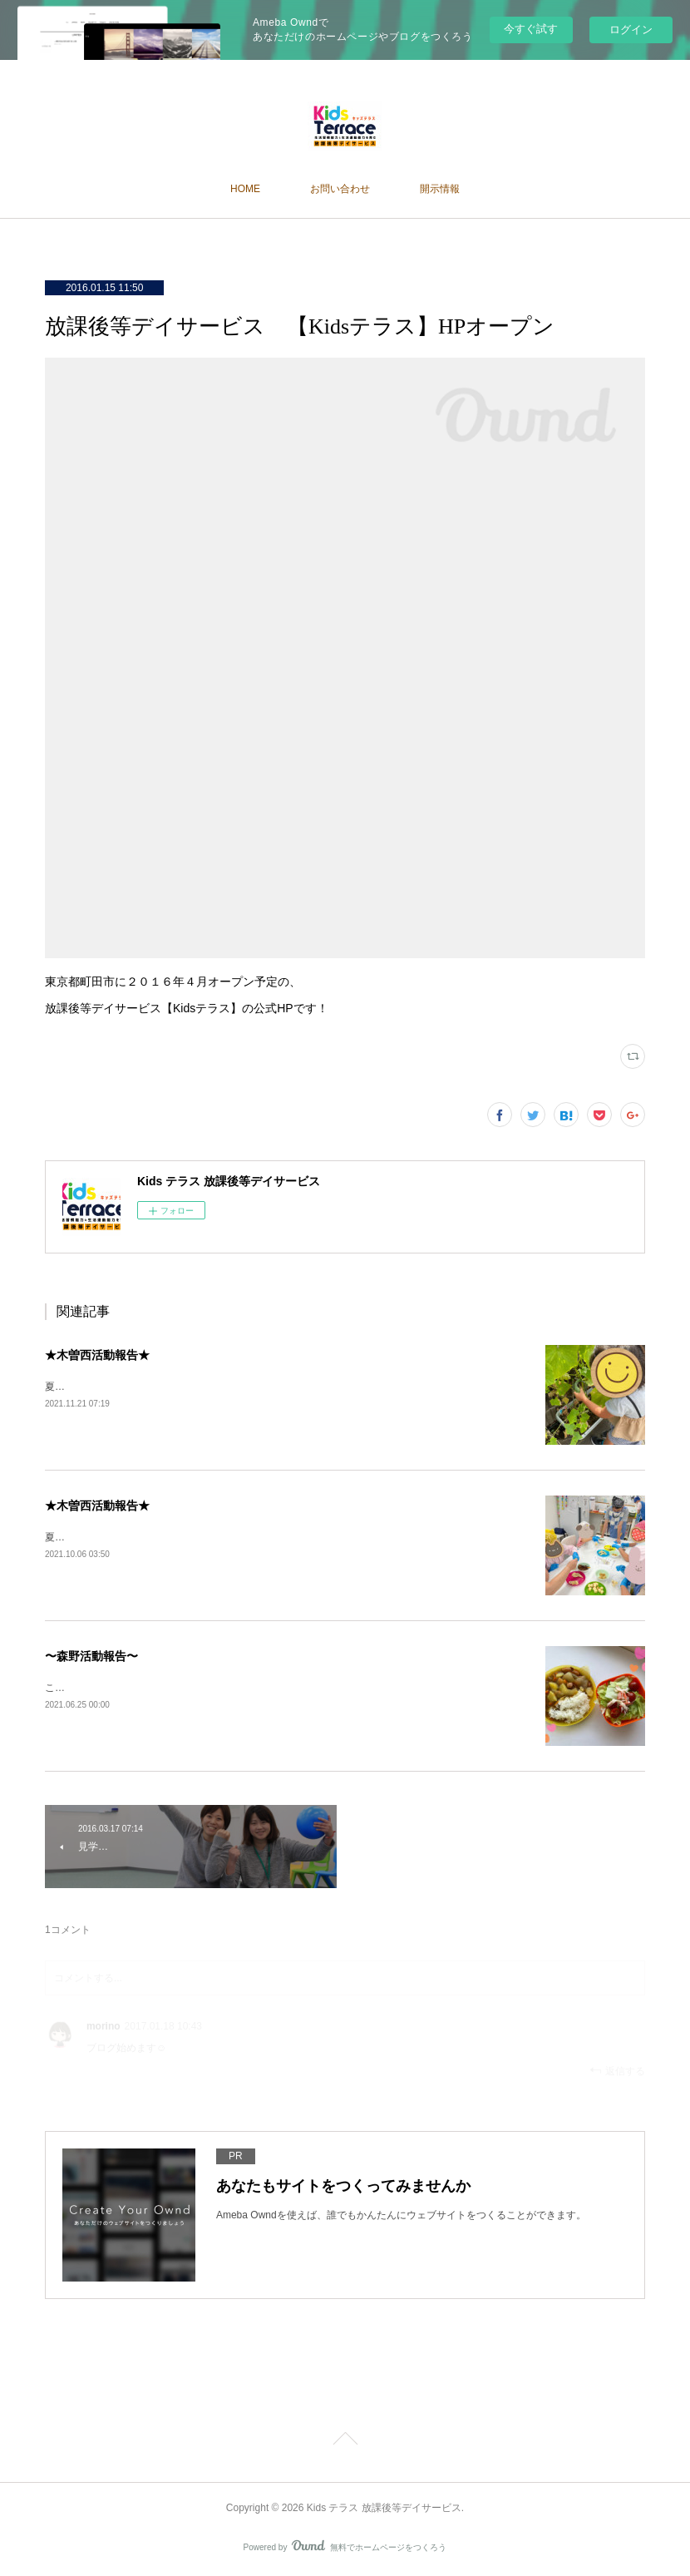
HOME (245, 189)
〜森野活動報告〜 (91, 1656)
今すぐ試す (531, 28)
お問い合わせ (340, 189)
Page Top (345, 2441)
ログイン (631, 29)
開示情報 (440, 189)
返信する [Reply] (617, 2070)
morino (103, 2026)
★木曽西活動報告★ (97, 1355)
